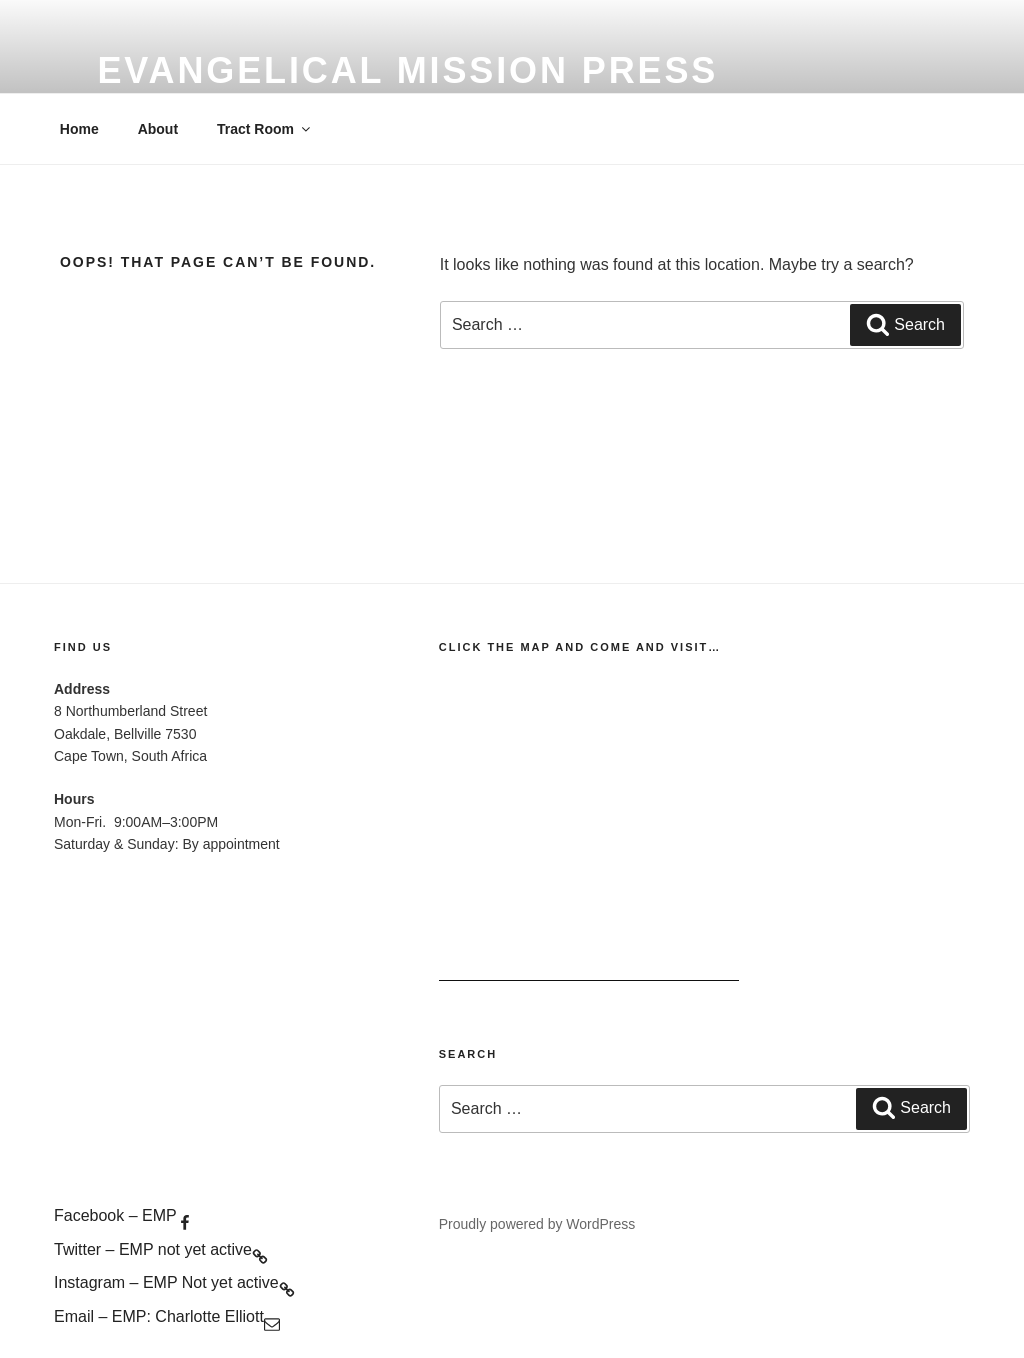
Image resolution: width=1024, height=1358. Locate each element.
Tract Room (265, 129)
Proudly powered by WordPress (537, 1224)
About (158, 129)
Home (79, 129)
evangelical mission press (407, 70)
